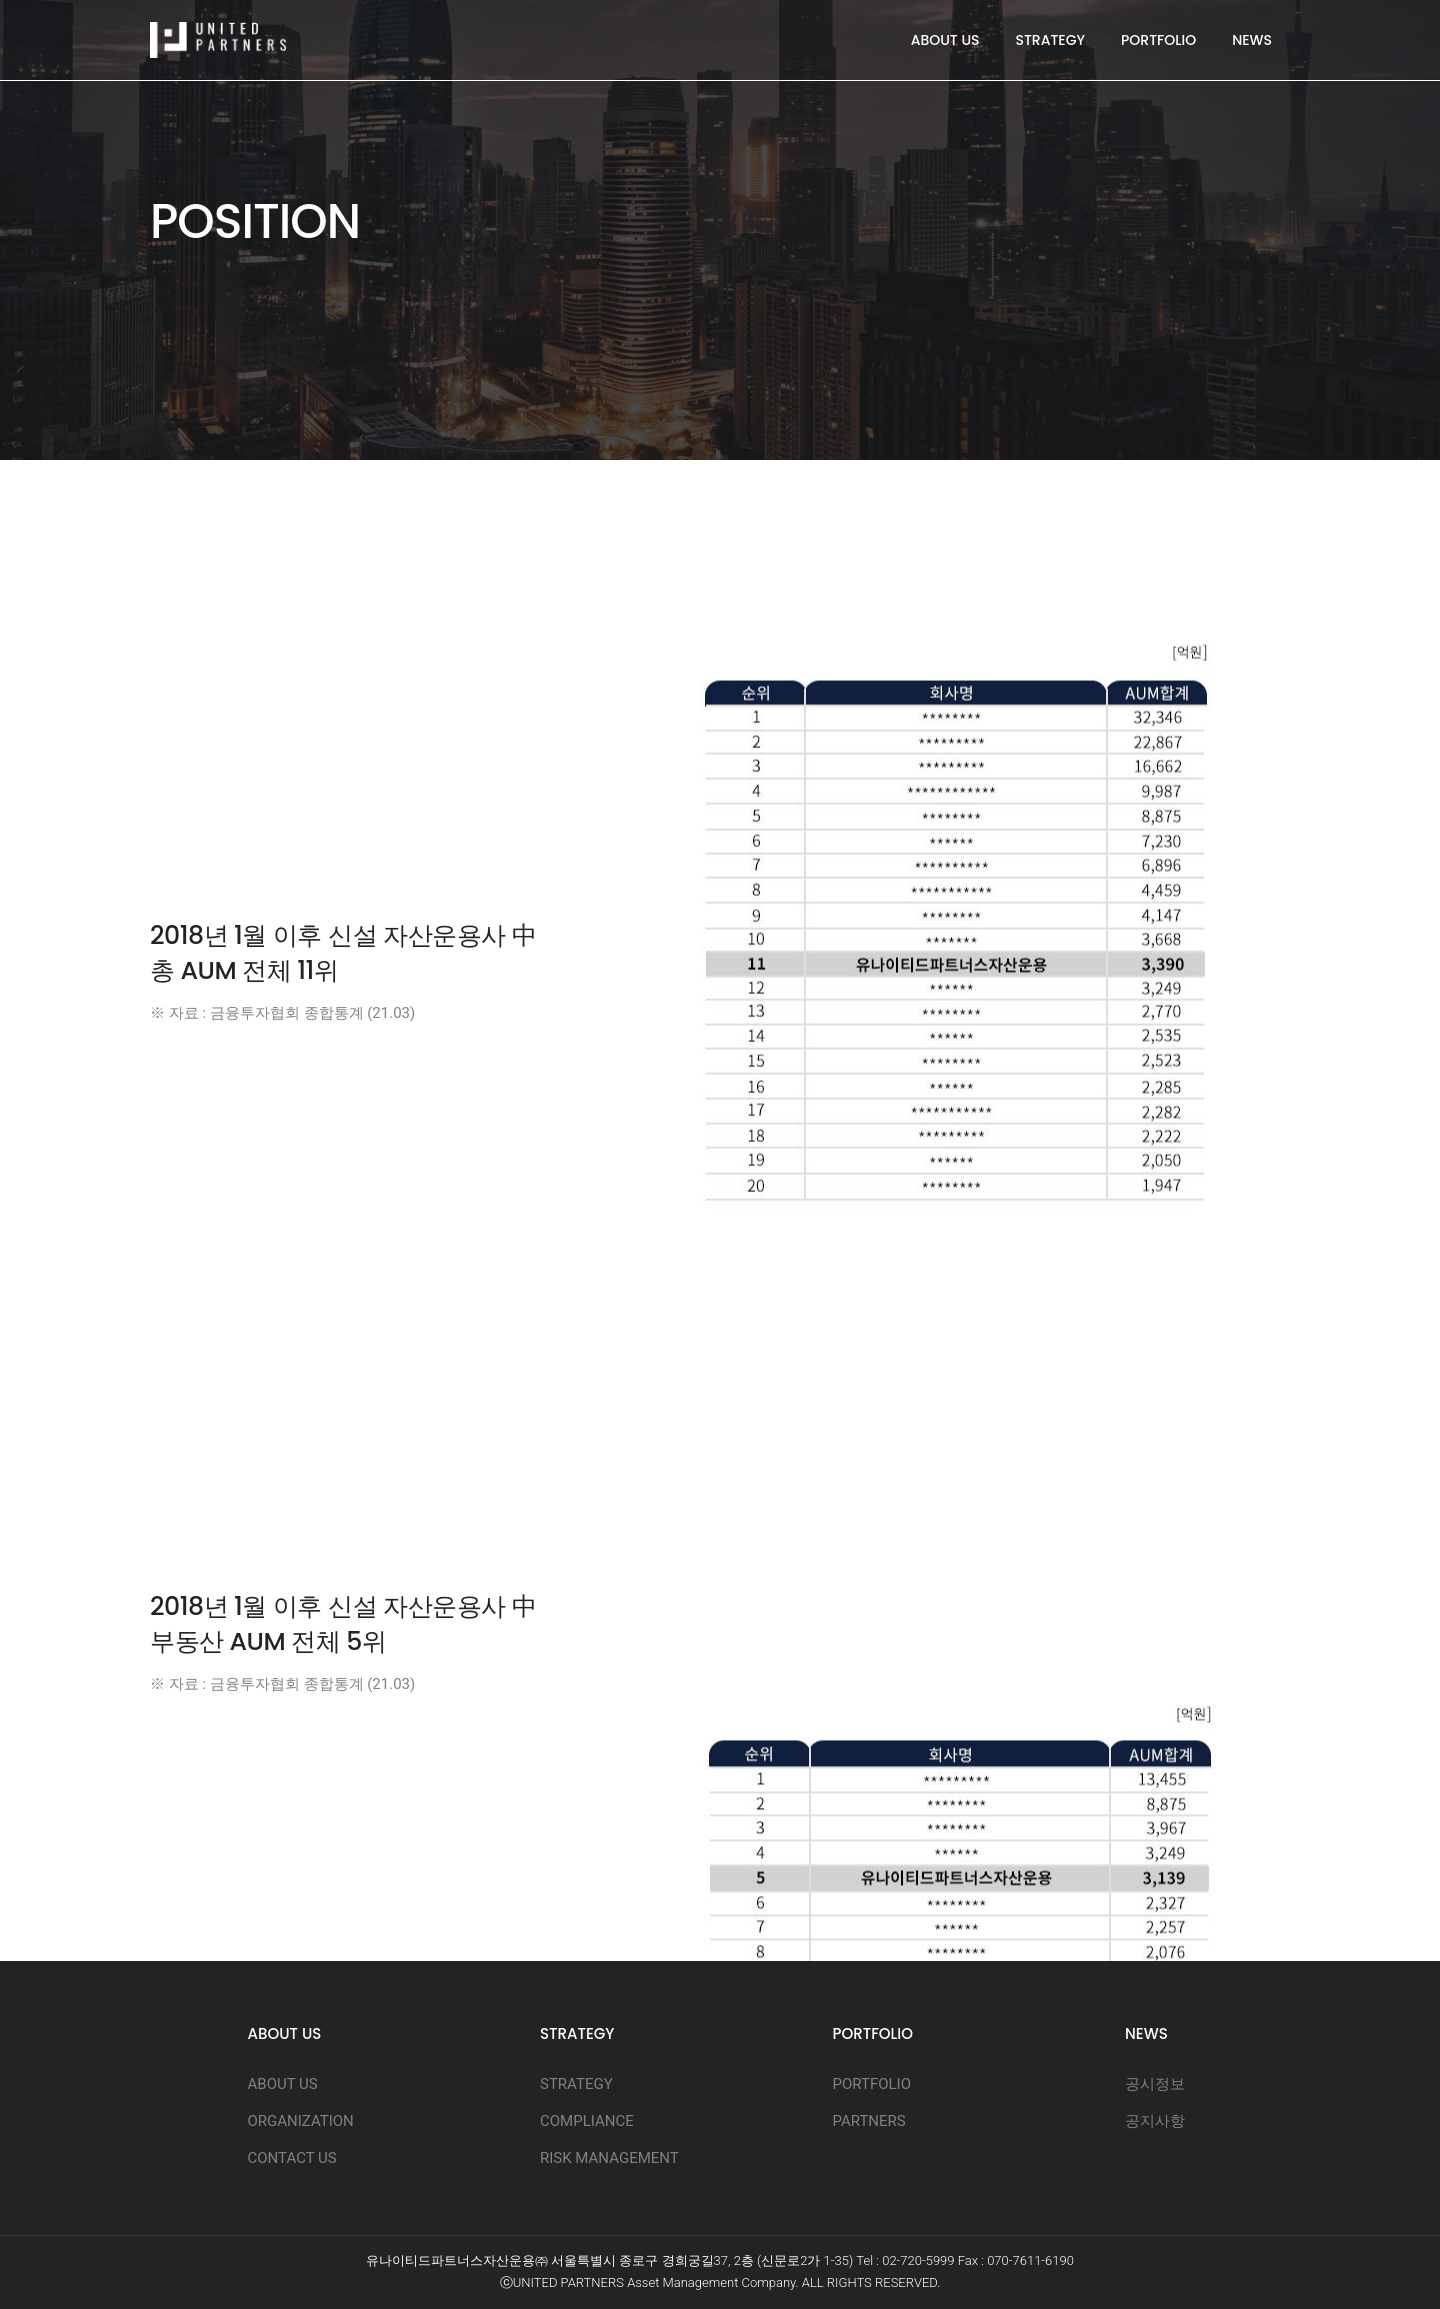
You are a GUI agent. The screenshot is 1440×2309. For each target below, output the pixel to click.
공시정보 (1155, 2084)
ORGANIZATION (301, 2121)
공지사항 (1155, 2121)
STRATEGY (1050, 40)
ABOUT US (945, 40)
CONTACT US (292, 2158)
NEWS (1252, 40)
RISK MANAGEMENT (609, 2158)
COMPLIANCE (587, 2121)
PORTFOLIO (1158, 40)
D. (934, 2282)
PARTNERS (869, 2121)
